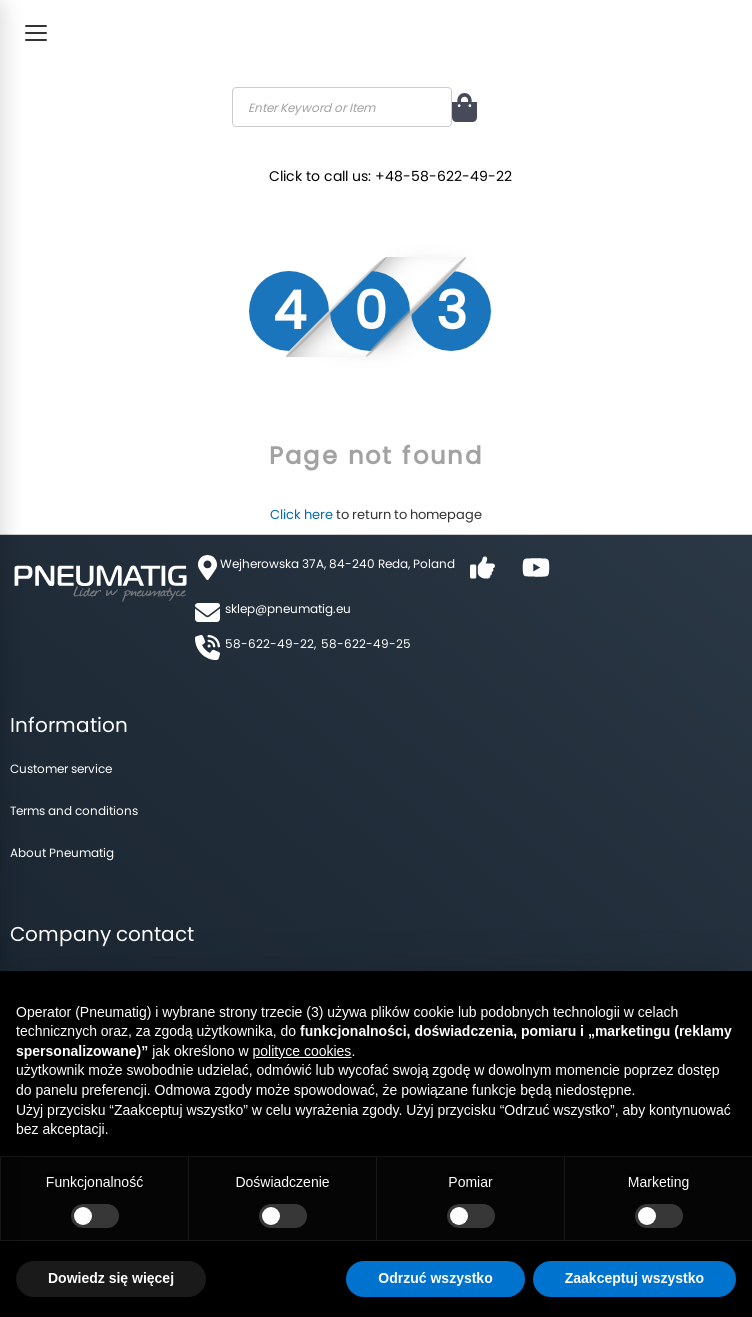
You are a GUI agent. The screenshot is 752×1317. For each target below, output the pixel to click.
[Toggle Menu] (36, 33)
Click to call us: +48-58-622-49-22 (395, 172)
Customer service (61, 768)
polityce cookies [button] (302, 1051)
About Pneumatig (62, 852)
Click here (301, 514)
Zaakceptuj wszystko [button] (634, 1278)
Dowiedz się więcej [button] (111, 1278)
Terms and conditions (74, 810)
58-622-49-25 (366, 643)
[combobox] (342, 107)
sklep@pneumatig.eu (288, 608)
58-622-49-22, (270, 643)
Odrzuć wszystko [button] (435, 1278)
